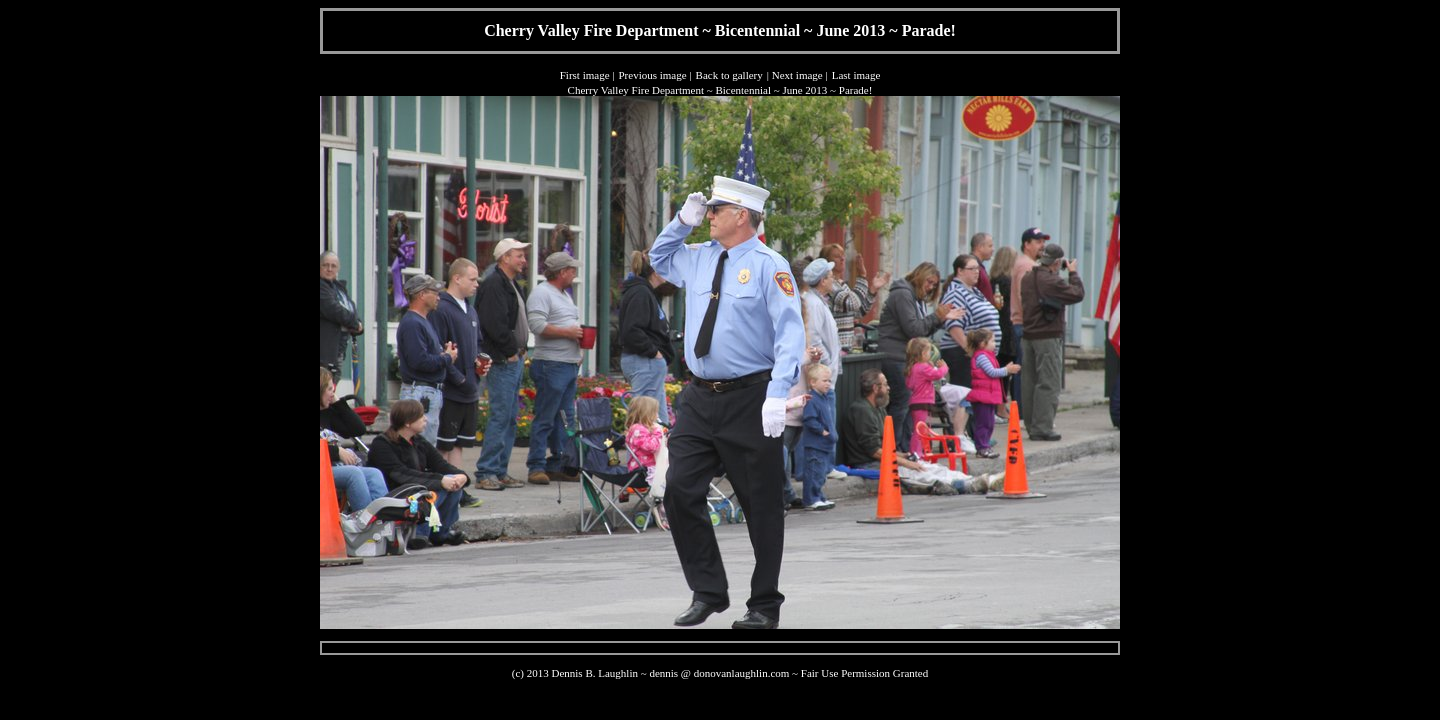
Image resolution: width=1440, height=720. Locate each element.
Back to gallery (729, 75)
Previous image (652, 75)
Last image (856, 75)
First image (585, 75)
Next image (797, 75)
